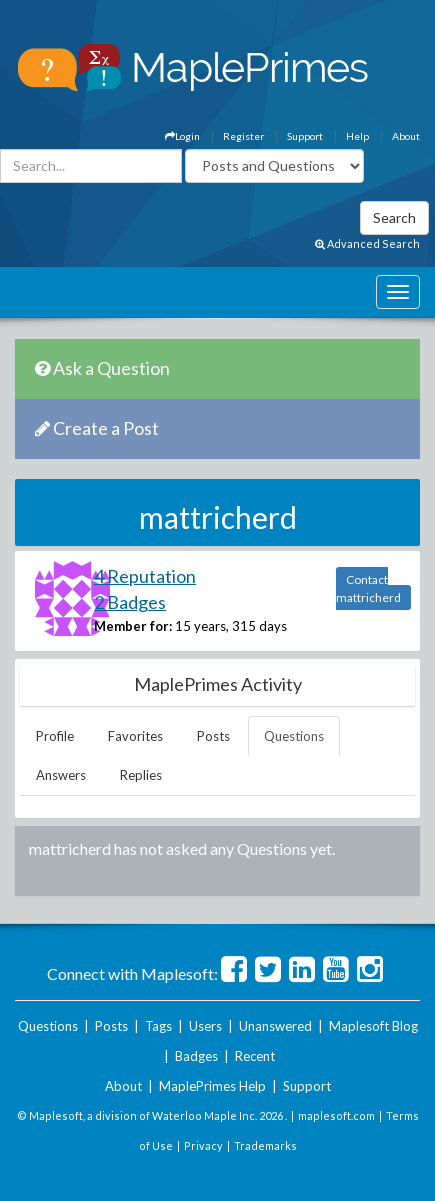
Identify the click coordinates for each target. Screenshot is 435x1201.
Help (357, 136)
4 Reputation (145, 576)
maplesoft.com (336, 1115)
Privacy (203, 1145)
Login (182, 136)
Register (243, 136)
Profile (55, 736)
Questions (294, 736)
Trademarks (265, 1145)
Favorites (135, 736)
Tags (158, 1026)
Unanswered (275, 1026)
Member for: (133, 626)
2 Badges (130, 602)
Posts (213, 736)
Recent (255, 1056)
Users (205, 1026)
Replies (141, 775)
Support (305, 136)
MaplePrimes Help (212, 1086)
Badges (196, 1056)
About (406, 136)
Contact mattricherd (368, 588)
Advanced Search (367, 243)
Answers (61, 775)
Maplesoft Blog (373, 1026)
